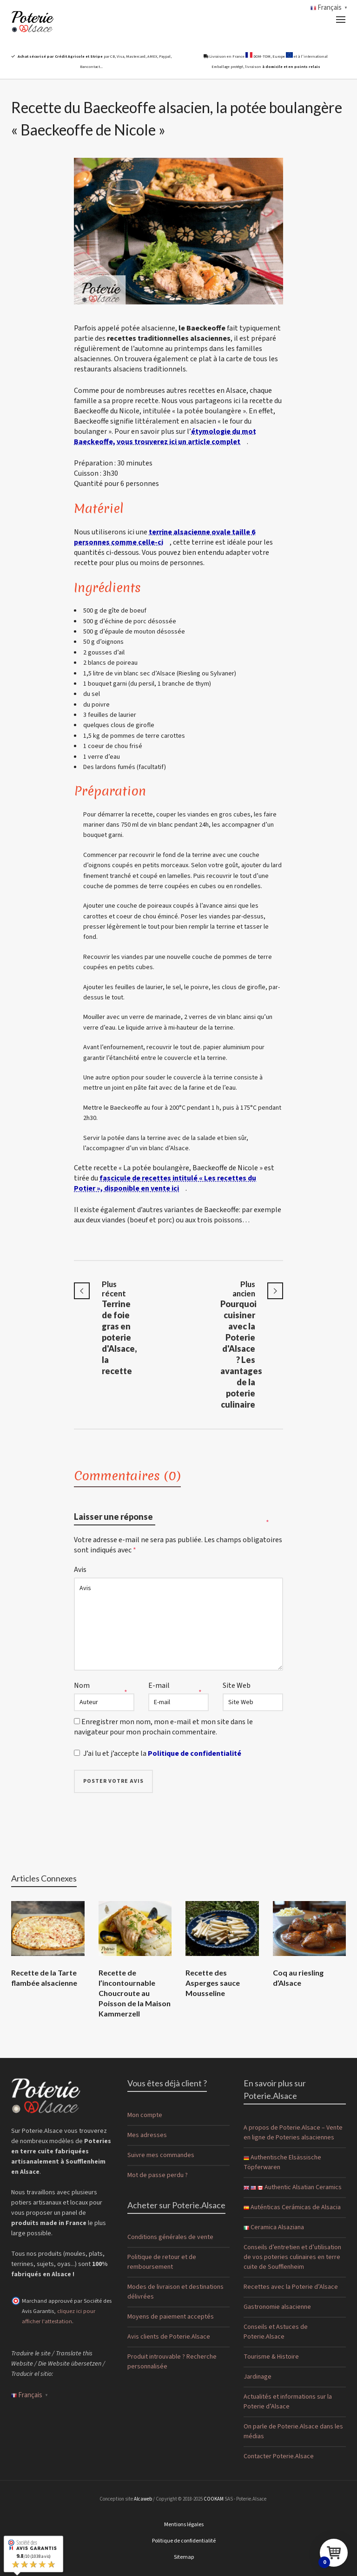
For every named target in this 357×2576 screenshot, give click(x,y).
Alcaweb (143, 2498)
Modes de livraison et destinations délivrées (175, 2291)
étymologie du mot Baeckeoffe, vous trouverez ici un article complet (165, 436)
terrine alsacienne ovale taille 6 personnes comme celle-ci (164, 537)
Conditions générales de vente (170, 2237)
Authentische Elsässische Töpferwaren (282, 2162)
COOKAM (214, 2498)
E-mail (159, 1685)
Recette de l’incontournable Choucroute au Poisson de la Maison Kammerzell (135, 1993)
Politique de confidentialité (194, 1753)
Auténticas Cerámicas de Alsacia (292, 2207)
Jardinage (257, 2376)
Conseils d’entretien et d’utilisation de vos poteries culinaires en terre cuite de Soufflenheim (292, 2257)
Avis (80, 1569)
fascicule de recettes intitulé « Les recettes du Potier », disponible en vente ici (165, 1183)
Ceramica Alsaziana (274, 2227)
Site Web (237, 1685)
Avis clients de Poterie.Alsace (168, 2336)
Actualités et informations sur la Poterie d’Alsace (288, 2401)
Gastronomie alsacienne (277, 2307)
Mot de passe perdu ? (157, 2175)
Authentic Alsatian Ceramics (293, 2187)
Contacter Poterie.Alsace (279, 2456)
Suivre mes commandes (160, 2155)
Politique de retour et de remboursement (161, 2262)
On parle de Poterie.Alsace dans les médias (293, 2431)
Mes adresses (147, 2135)
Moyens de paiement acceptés (170, 2316)
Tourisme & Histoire (271, 2356)
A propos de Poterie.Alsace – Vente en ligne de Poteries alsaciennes (293, 2132)
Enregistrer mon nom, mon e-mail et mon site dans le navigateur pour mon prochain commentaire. (163, 1727)
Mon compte (144, 2115)
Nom (82, 1685)
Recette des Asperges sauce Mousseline (212, 1982)
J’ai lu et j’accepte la (171, 1753)
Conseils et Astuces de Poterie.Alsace (276, 2331)
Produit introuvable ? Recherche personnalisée (172, 2361)
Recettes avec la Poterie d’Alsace (291, 2287)
